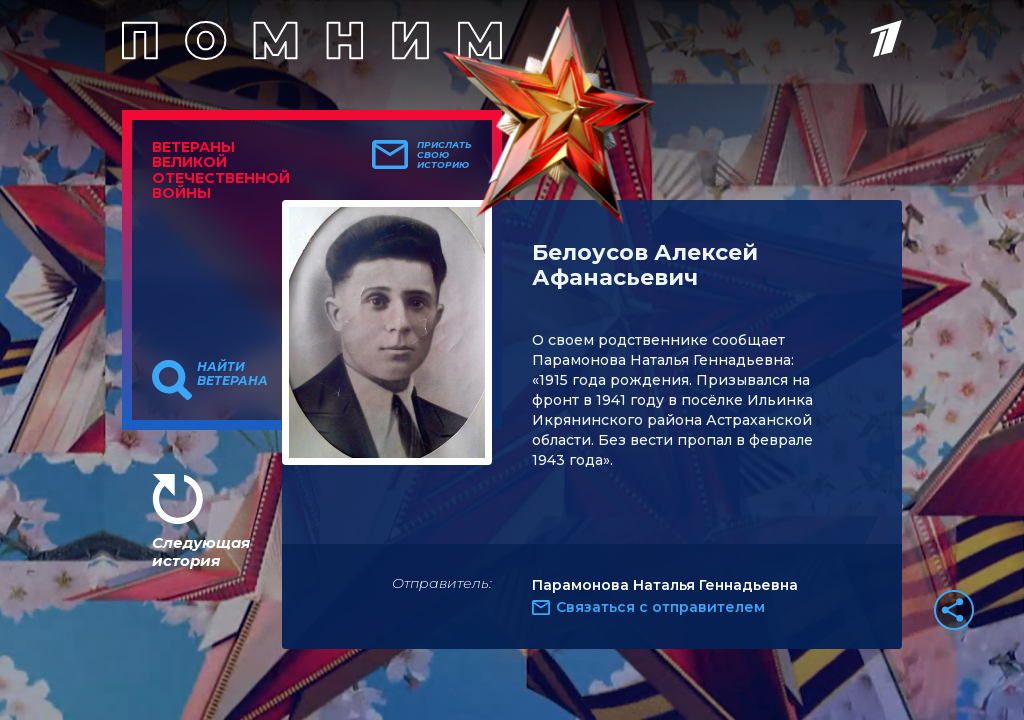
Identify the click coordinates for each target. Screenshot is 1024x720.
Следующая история (201, 551)
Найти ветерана (232, 374)
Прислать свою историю (444, 155)
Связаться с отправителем (660, 607)
